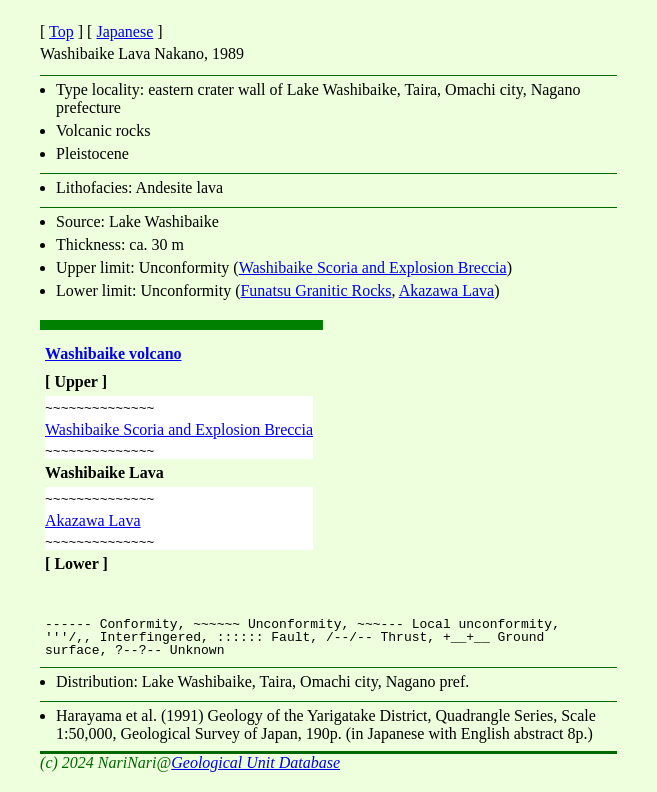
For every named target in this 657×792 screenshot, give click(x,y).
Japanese (124, 31)
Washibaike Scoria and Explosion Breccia (373, 267)
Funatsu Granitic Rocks (315, 290)
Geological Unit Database (255, 774)
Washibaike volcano (113, 353)
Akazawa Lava (447, 290)
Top (61, 31)
